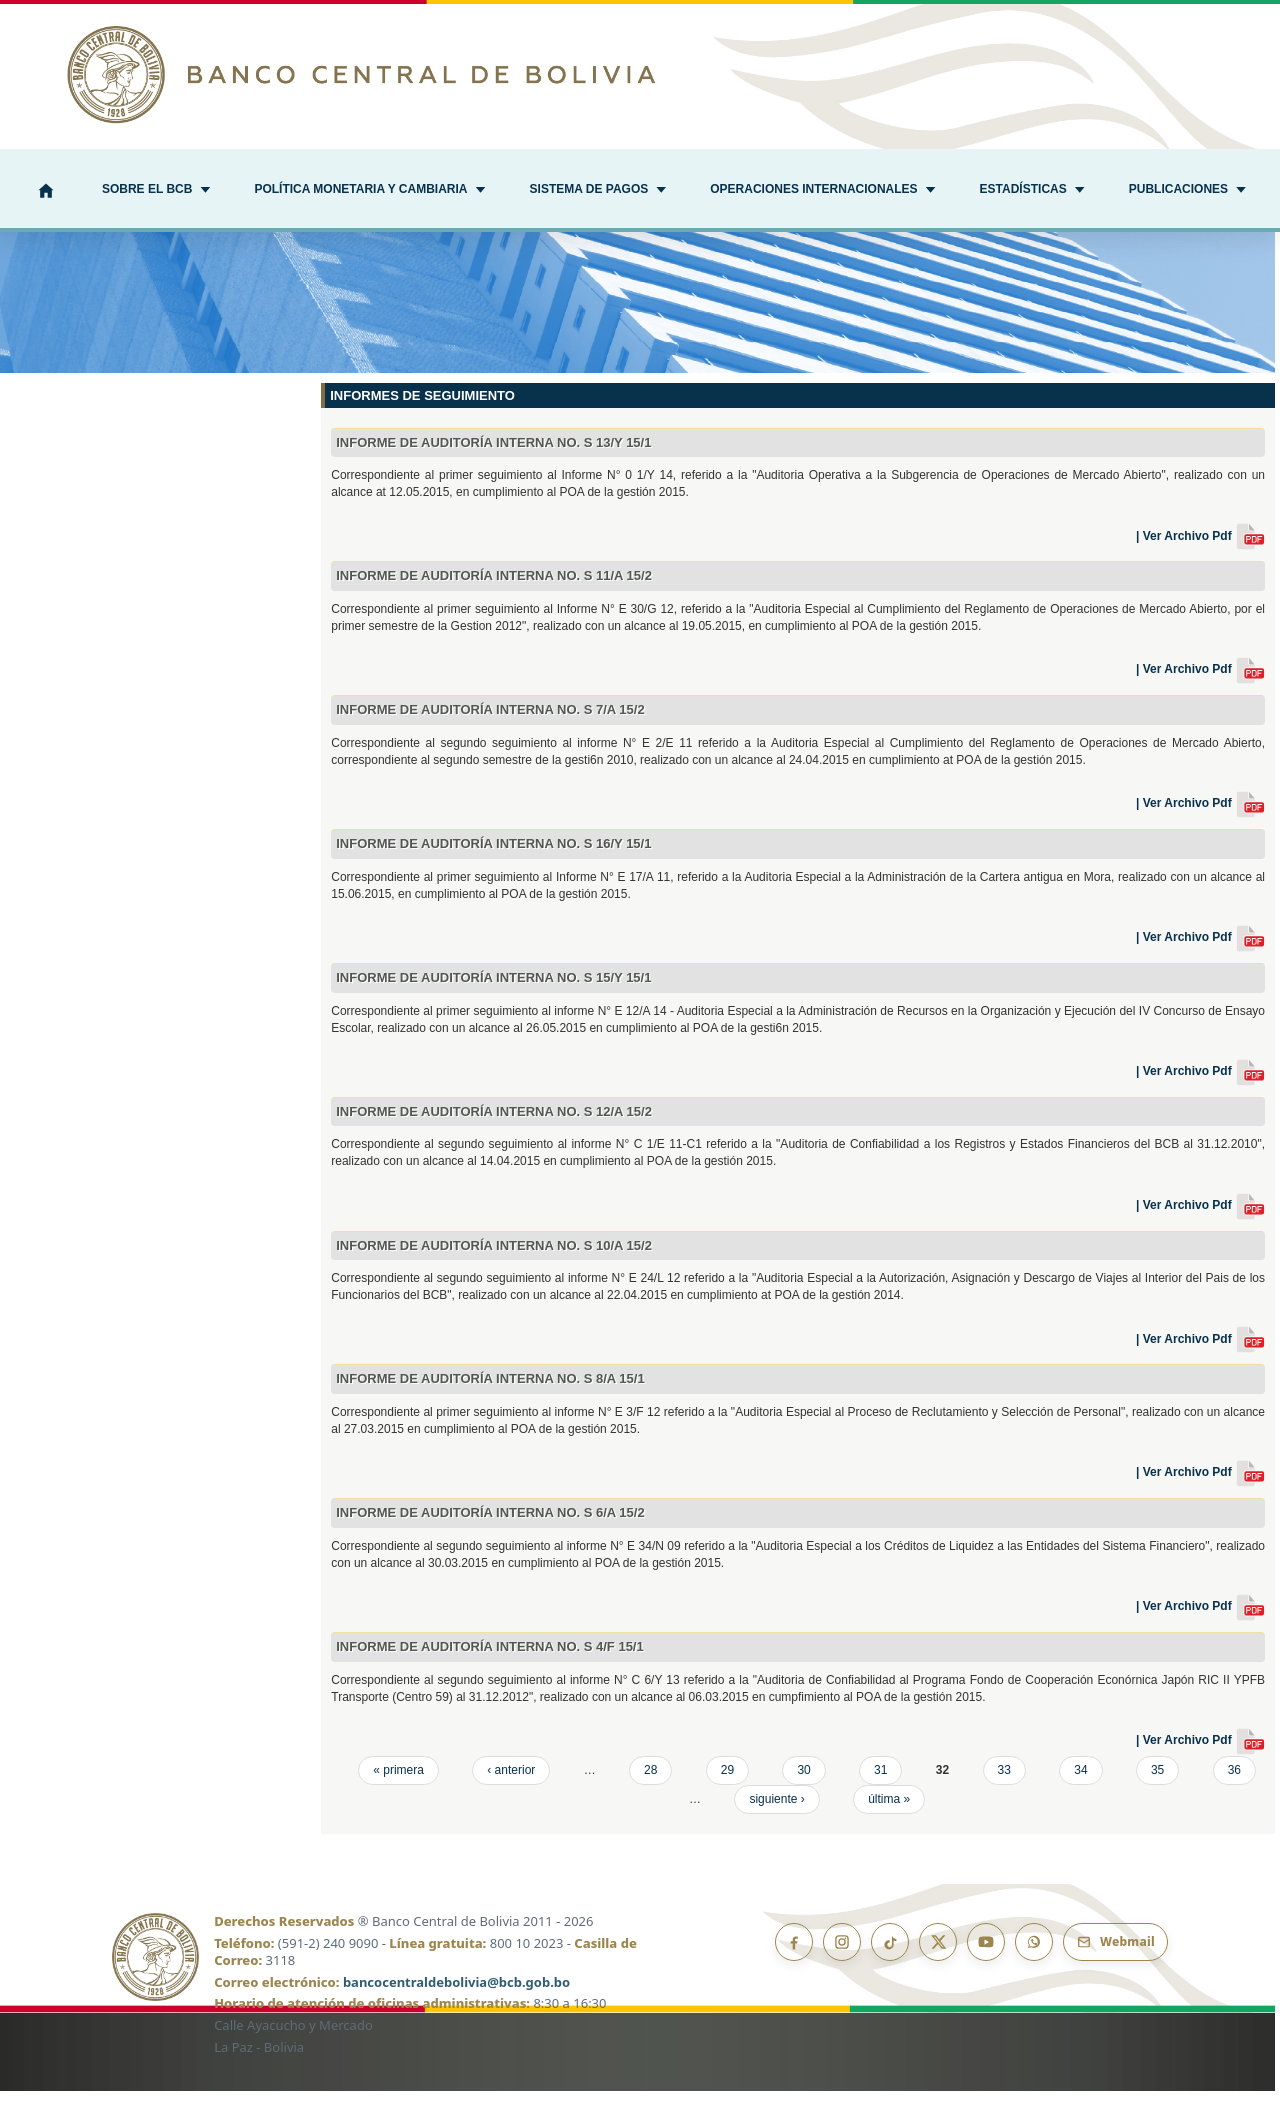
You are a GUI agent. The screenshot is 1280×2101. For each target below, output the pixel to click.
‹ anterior (511, 1780)
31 (880, 1780)
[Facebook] (794, 1952)
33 (1004, 1780)
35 (1157, 1780)
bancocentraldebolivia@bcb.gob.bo (456, 1992)
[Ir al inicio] (640, 74)
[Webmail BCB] (1115, 1952)
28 (650, 1780)
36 (1234, 1780)
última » (889, 1809)
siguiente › (776, 1809)
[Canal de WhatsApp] (1034, 1952)
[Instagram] (842, 1952)
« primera (398, 1780)
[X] (938, 1952)
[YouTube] (986, 1952)
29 (727, 1780)
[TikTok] (890, 1952)
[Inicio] (46, 192)
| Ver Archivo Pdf (1200, 546)
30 (803, 1780)
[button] (156, 191)
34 (1080, 1780)
